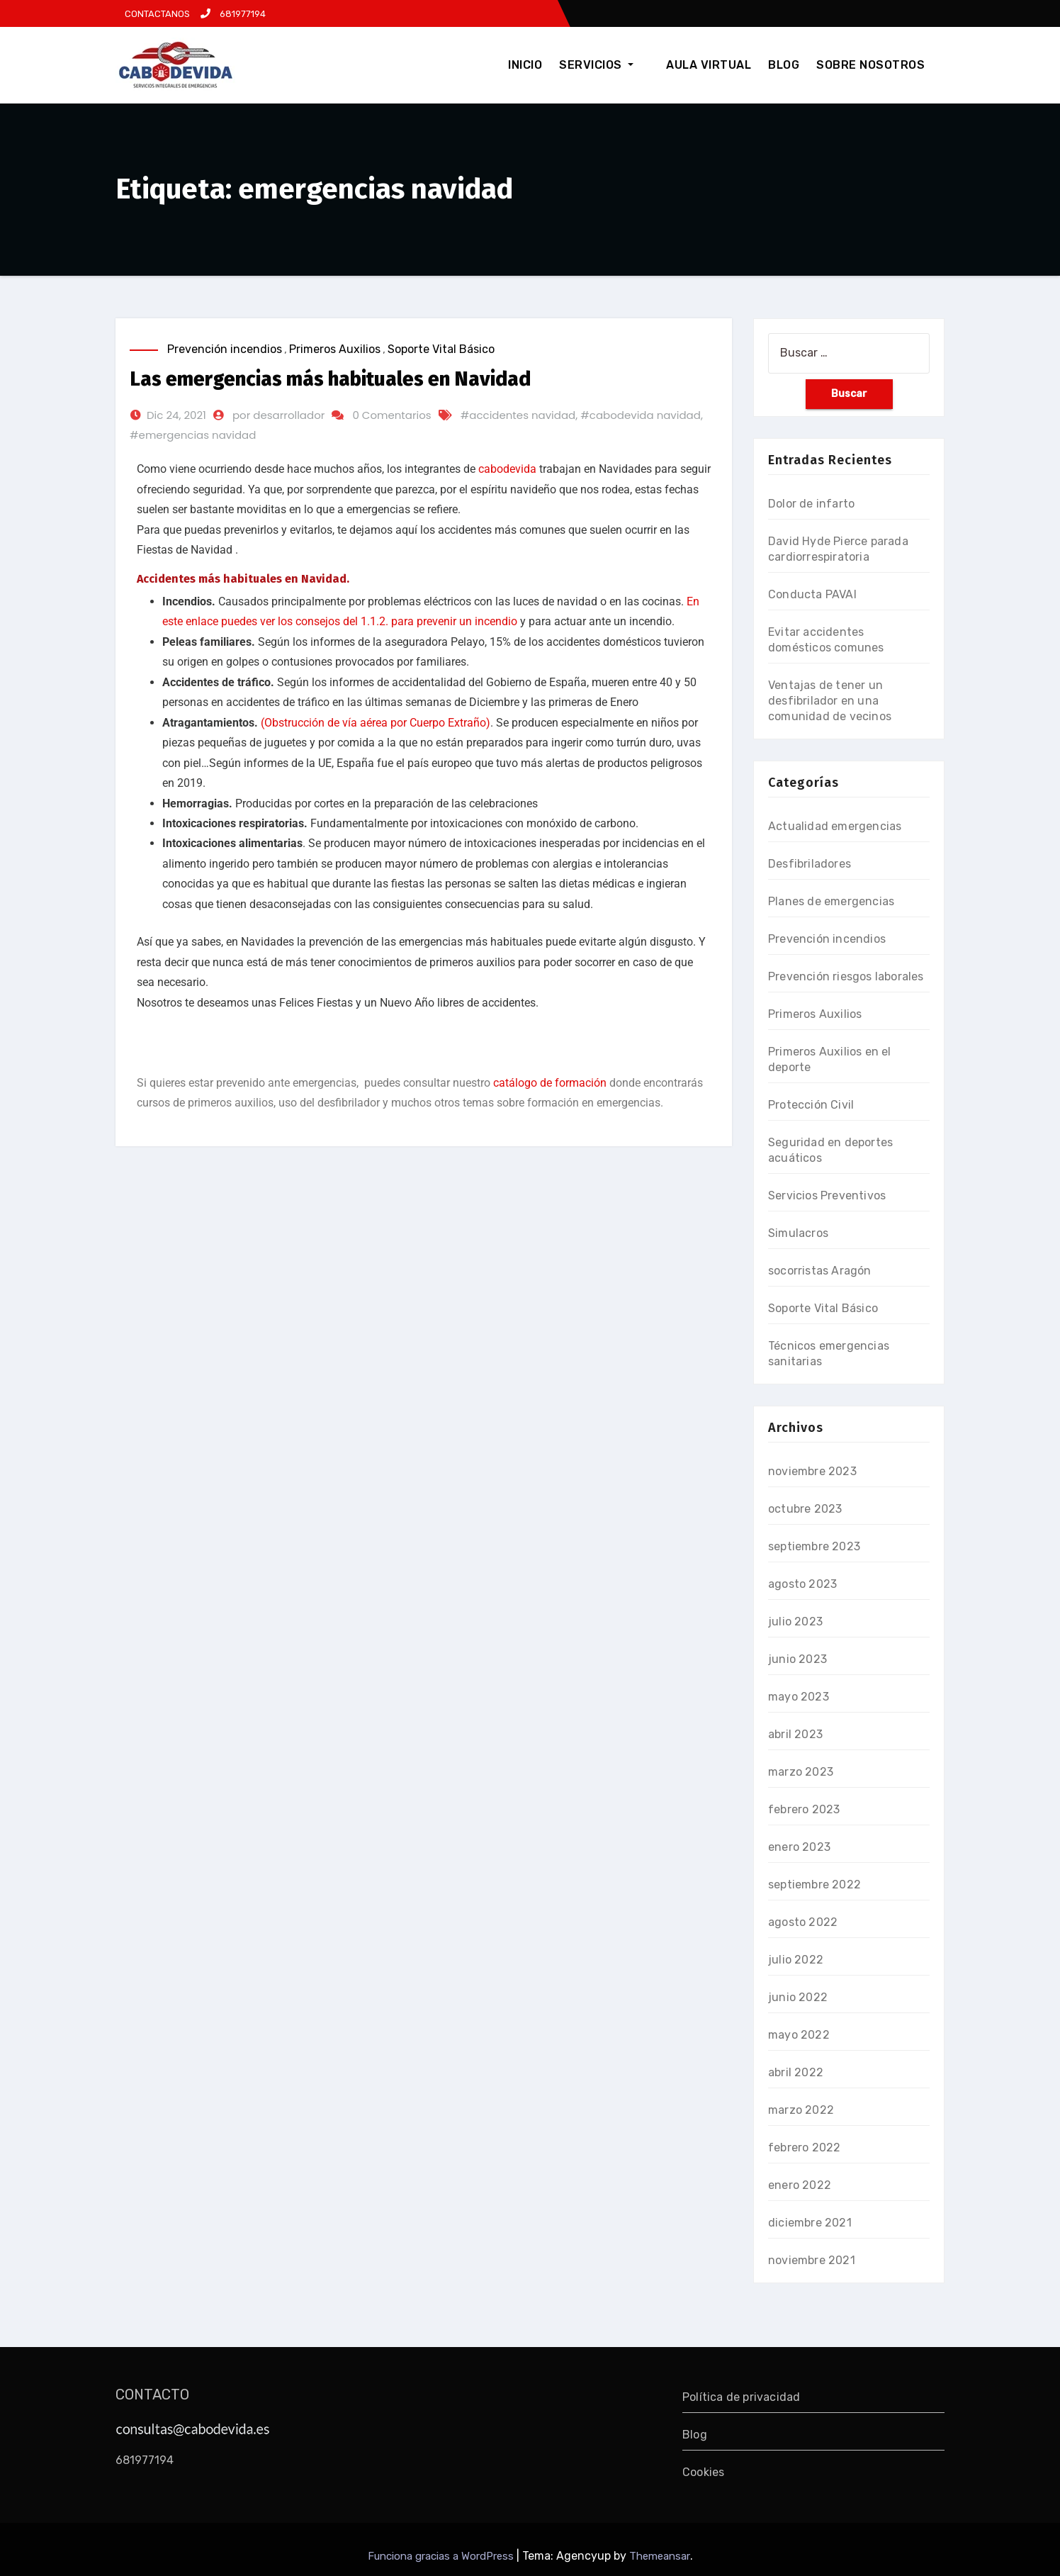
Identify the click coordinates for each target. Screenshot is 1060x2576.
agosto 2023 (802, 1584)
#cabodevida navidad (640, 415)
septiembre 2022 (814, 1884)
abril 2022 (795, 2072)
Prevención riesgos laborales (846, 976)
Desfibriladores (809, 863)
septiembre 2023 (814, 1546)
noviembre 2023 (812, 1471)
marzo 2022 (801, 2110)
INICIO (541, 65)
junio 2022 (798, 1997)
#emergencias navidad (193, 434)
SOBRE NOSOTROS (870, 65)
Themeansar (659, 2556)
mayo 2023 (798, 1696)
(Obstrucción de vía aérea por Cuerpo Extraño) (375, 722)
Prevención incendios (224, 349)
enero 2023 (799, 1847)
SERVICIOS (612, 65)
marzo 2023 (800, 1772)
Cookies (703, 2472)
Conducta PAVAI (812, 594)
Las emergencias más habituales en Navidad (330, 379)
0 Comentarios (391, 415)
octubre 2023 (805, 1509)
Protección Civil (811, 1104)
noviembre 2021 (811, 2260)
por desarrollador (278, 415)
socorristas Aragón (820, 1270)
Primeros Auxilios (334, 349)
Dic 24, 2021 (176, 415)
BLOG (783, 65)
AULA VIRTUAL (708, 65)
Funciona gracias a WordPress (442, 2556)
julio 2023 (795, 1621)
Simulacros (798, 1233)
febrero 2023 (804, 1809)
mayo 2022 (799, 2035)
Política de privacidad (741, 2397)
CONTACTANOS (156, 14)
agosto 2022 (803, 1922)
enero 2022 (799, 2185)
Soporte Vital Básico (441, 349)
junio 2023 (797, 1659)
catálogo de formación (550, 1083)
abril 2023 (795, 1734)
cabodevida (507, 469)
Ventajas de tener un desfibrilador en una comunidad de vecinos (829, 700)
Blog (694, 2434)
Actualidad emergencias (834, 826)
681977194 (233, 14)
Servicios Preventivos (827, 1195)
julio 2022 (795, 1959)
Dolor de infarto (811, 503)
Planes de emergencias (831, 901)
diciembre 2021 (810, 2222)
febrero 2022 (804, 2147)
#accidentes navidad (518, 415)
